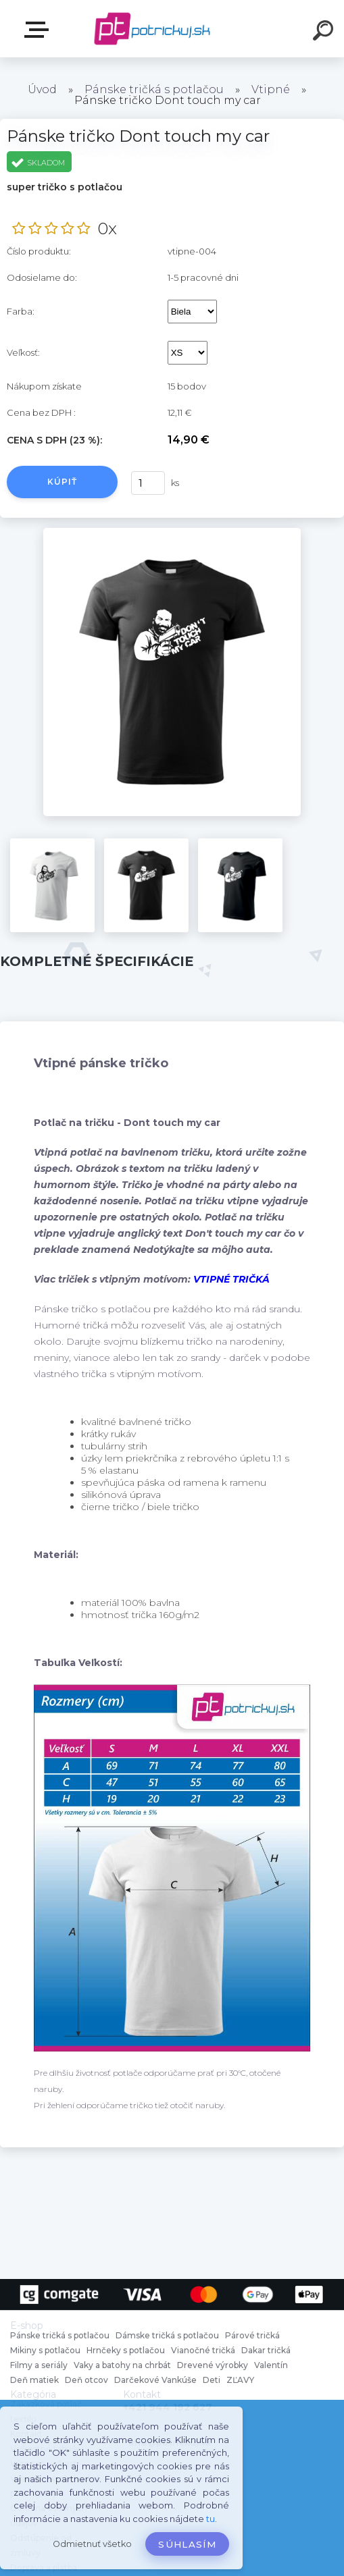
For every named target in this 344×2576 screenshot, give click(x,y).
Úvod (42, 89)
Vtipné (270, 89)
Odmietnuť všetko (92, 2544)
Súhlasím (187, 2544)
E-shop (39, 30)
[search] (325, 32)
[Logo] (152, 29)
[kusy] (148, 483)
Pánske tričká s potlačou (154, 89)
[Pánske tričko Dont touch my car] (172, 533)
